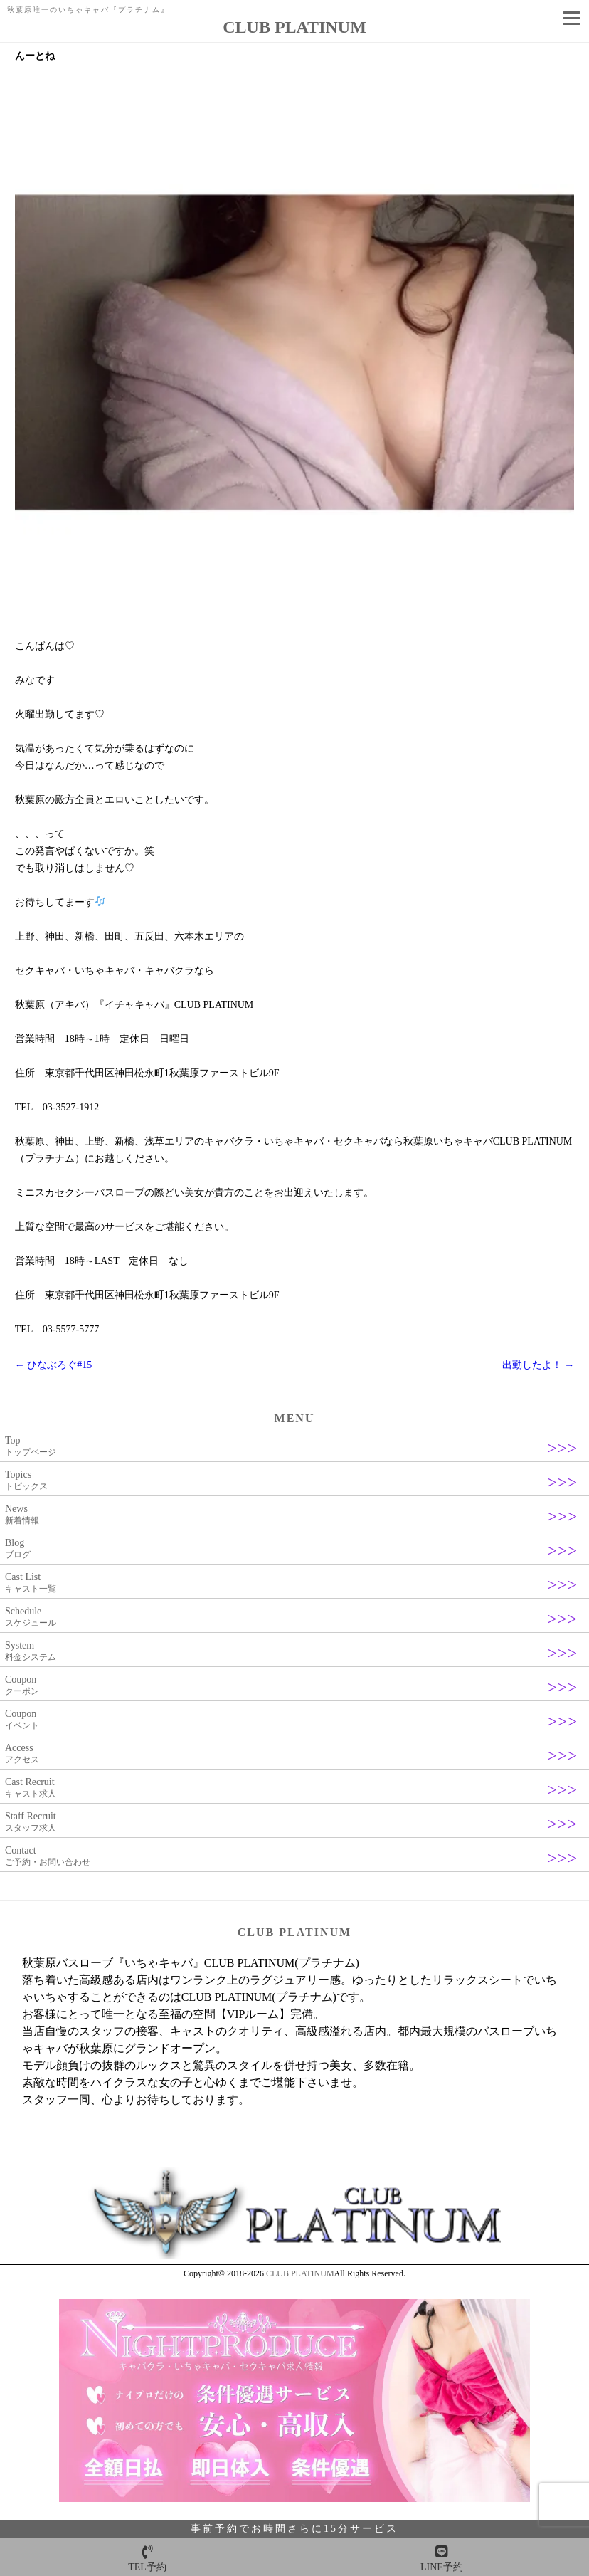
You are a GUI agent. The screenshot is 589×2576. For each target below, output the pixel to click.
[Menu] (571, 18)
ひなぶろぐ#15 (53, 1365)
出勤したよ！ (538, 1365)
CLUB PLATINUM (300, 2273)
